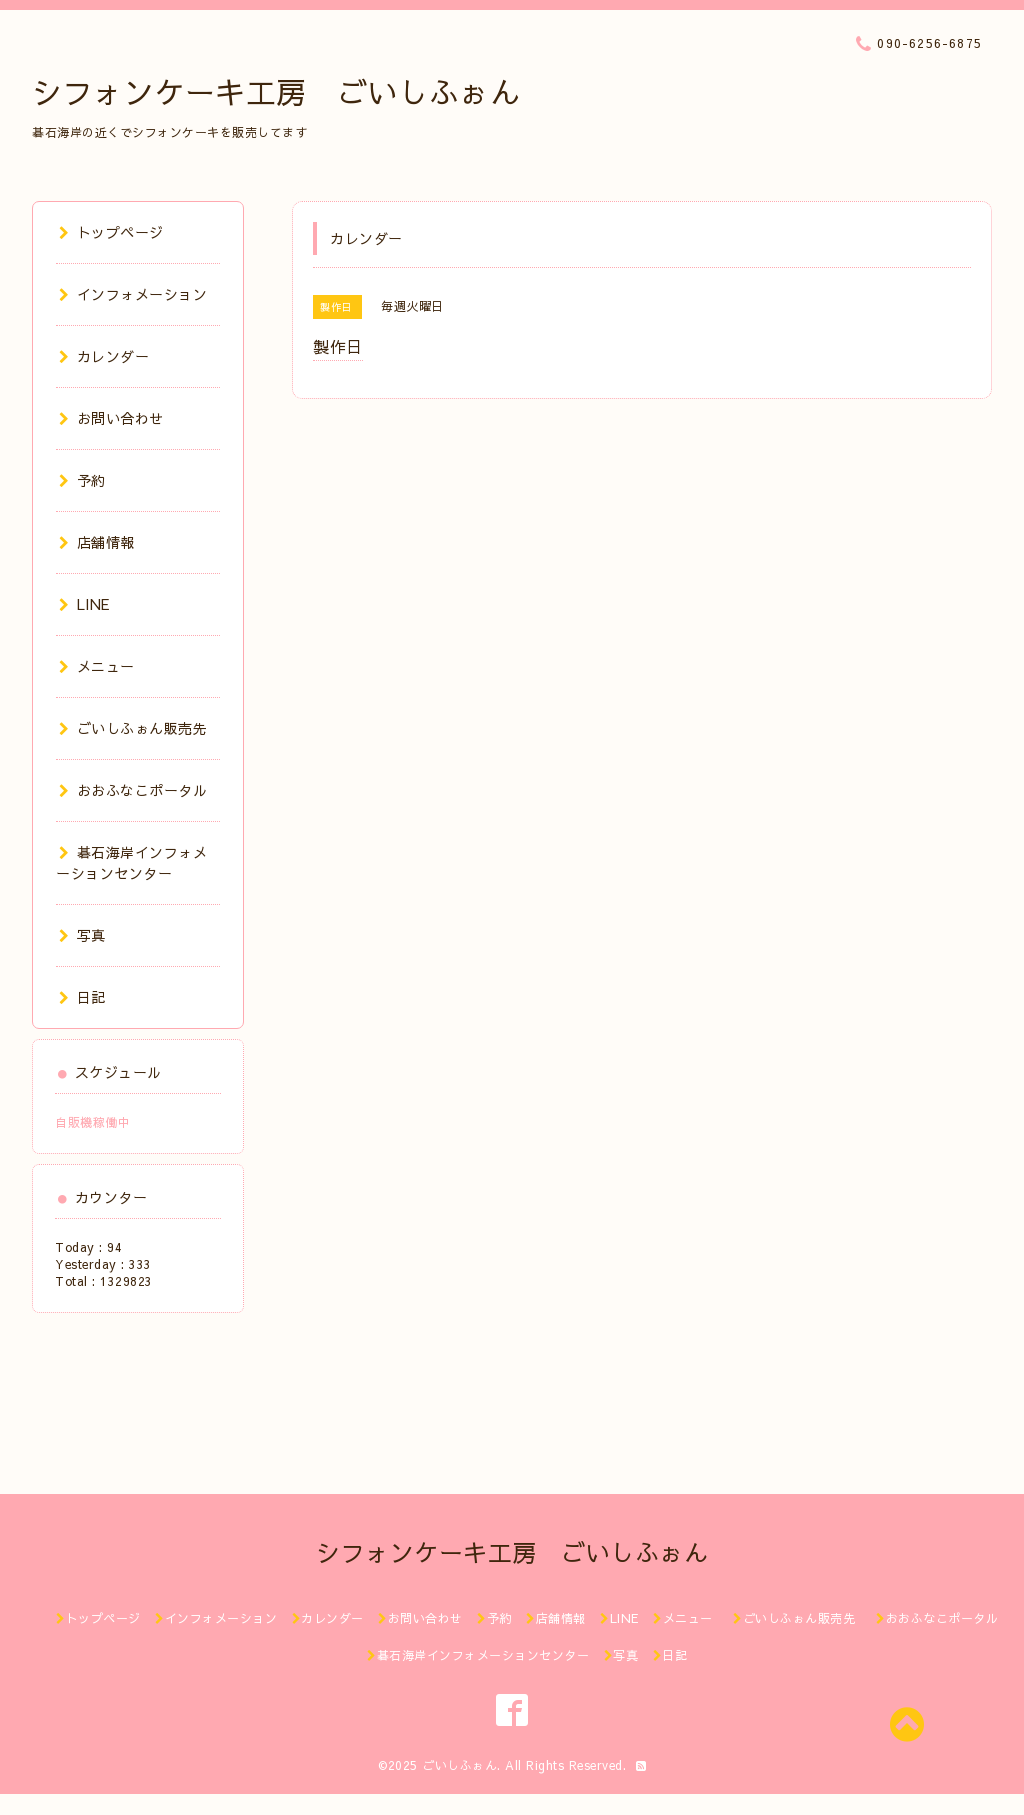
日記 (82, 997)
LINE (84, 604)
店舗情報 (97, 542)
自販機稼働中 (92, 1122)
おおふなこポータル (133, 790)
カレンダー (104, 356)
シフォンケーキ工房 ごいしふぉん (276, 91)
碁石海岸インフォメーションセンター (131, 862)
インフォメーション (133, 294)
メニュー (97, 666)
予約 (82, 480)
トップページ (111, 232)
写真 (82, 935)
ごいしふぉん (459, 1765)
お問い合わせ (111, 418)
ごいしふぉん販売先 (140, 728)
